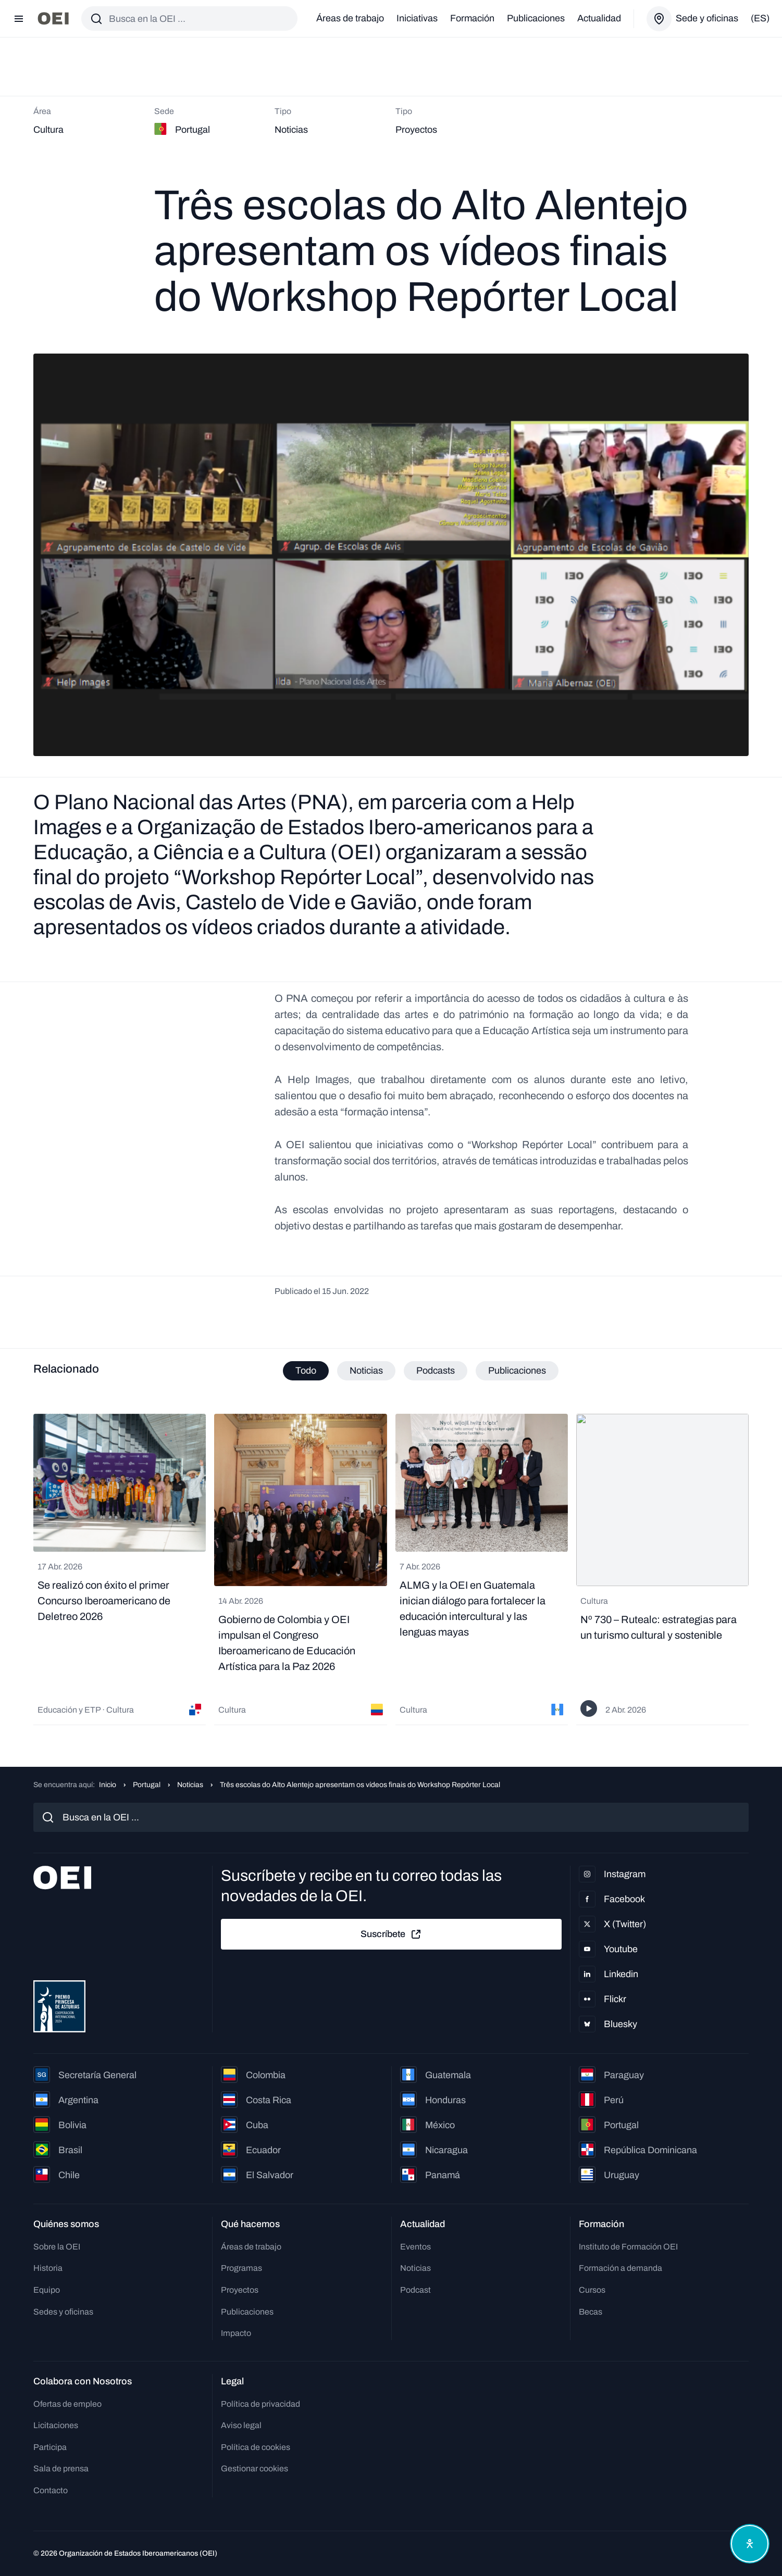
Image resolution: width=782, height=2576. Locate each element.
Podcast (415, 2289)
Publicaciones (536, 18)
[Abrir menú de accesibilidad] (749, 2544)
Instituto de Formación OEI (628, 2246)
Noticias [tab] (366, 1370)
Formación (472, 18)
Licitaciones (55, 2425)
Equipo (46, 2289)
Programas (241, 2268)
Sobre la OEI (56, 2246)
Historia (48, 2268)
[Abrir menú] (19, 18)
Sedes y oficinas (63, 2311)
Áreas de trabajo (350, 18)
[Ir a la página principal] (53, 18)
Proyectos (239, 2289)
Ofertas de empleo (67, 2403)
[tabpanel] (391, 1569)
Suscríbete (391, 1934)
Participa (50, 2447)
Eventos (415, 2246)
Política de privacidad (260, 2403)
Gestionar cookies (254, 2468)
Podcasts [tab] (435, 1370)
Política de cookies (255, 2447)
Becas (590, 2311)
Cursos (592, 2289)
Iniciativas (417, 18)
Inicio (107, 1785)
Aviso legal (241, 2425)
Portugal (146, 1785)
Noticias (190, 1785)
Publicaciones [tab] (517, 1370)
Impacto (236, 2333)
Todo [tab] (305, 1370)
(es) (760, 18)
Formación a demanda (620, 2268)
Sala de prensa (61, 2468)
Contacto (50, 2490)
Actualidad (599, 18)
